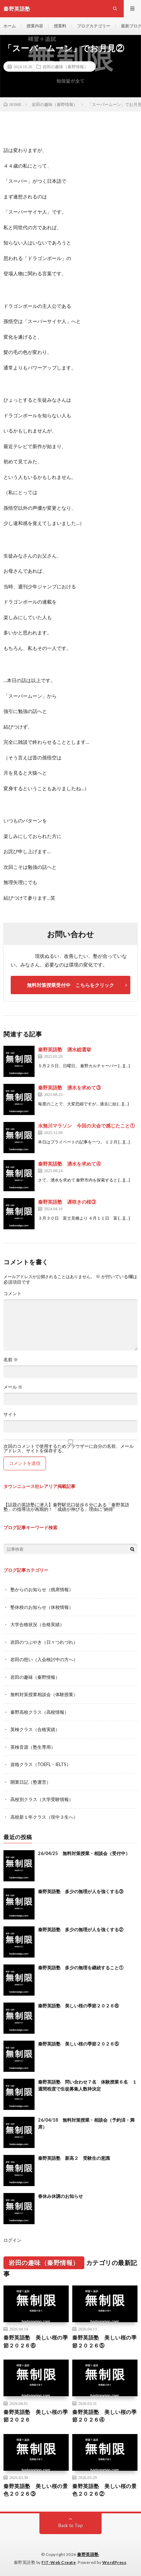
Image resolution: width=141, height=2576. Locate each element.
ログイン (12, 2240)
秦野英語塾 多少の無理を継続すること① (80, 1967)
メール (12, 1387)
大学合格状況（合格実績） (37, 1624)
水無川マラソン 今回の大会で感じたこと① (86, 1126)
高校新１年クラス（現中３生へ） (44, 1817)
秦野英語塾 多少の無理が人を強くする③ (80, 1891)
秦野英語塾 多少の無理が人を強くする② (80, 1929)
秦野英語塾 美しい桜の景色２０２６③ (35, 2490)
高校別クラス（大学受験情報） (41, 1799)
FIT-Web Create (58, 2562)
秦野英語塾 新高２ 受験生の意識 (74, 2158)
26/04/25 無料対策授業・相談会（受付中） (84, 1853)
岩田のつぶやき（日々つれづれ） (44, 1642)
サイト (10, 1414)
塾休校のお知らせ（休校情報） (41, 1607)
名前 (10, 1359)
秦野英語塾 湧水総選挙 (64, 1049)
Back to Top (70, 2525)
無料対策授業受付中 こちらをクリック (70, 985)
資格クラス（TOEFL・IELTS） (40, 1764)
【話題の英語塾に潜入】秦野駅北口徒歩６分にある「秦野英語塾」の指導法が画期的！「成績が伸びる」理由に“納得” (66, 1507)
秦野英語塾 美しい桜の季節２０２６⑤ (78, 2044)
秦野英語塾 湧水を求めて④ (69, 1164)
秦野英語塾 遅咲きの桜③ (67, 1202)
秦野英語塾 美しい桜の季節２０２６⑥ (78, 2005)
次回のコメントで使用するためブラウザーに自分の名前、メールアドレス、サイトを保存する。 (68, 1448)
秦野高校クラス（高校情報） (39, 1712)
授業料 (60, 25)
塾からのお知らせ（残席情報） (41, 1589)
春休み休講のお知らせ (60, 2196)
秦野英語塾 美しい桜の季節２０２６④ (104, 2416)
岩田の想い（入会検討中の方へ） (44, 1659)
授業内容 (35, 25)
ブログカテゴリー (93, 25)
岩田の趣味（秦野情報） (65, 66)
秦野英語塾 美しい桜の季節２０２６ (35, 2416)
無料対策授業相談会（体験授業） (44, 1694)
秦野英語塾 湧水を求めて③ (69, 1087)
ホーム (9, 25)
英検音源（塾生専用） (32, 1747)
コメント (12, 1293)
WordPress (114, 2562)
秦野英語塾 (88, 2554)
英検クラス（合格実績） (35, 1729)
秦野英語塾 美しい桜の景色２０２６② (104, 2490)
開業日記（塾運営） (30, 1782)
